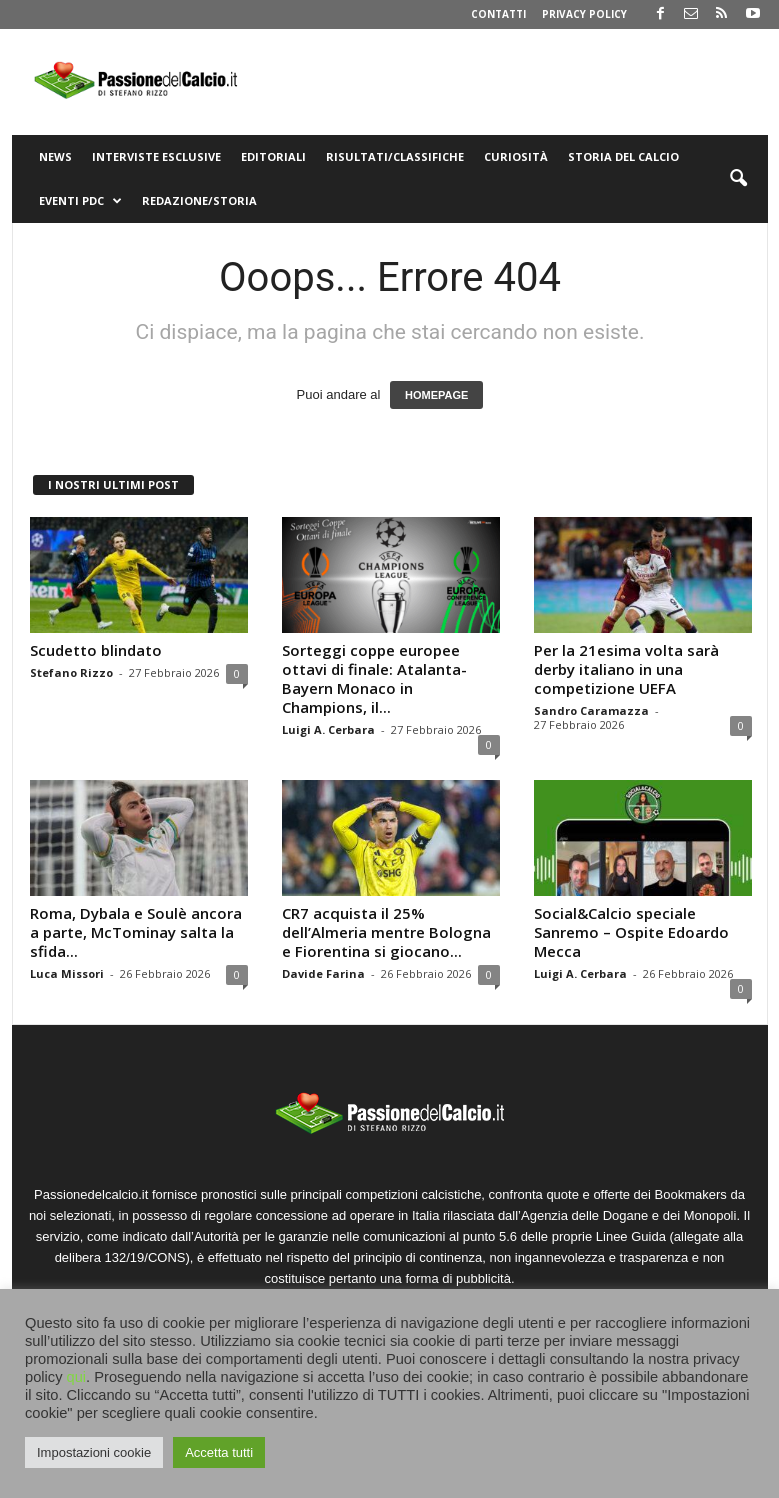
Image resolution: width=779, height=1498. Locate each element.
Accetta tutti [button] (219, 1452)
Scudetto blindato (96, 650)
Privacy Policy (584, 14)
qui (77, 1377)
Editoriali (273, 156)
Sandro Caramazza (591, 710)
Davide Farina (323, 973)
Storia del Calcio (623, 156)
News (55, 156)
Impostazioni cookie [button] (94, 1452)
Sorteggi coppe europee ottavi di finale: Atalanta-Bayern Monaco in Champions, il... (374, 678)
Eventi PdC (80, 201)
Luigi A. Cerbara (328, 729)
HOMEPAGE (436, 395)
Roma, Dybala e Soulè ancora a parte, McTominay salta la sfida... (136, 932)
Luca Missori (67, 973)
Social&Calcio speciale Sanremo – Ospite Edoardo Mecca (631, 932)
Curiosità (516, 156)
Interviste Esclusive (156, 156)
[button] (738, 179)
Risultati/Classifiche (395, 156)
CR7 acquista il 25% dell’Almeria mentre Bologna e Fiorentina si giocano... (386, 932)
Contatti (498, 14)
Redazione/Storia (199, 200)
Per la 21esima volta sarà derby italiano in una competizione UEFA (626, 669)
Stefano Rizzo (71, 672)
